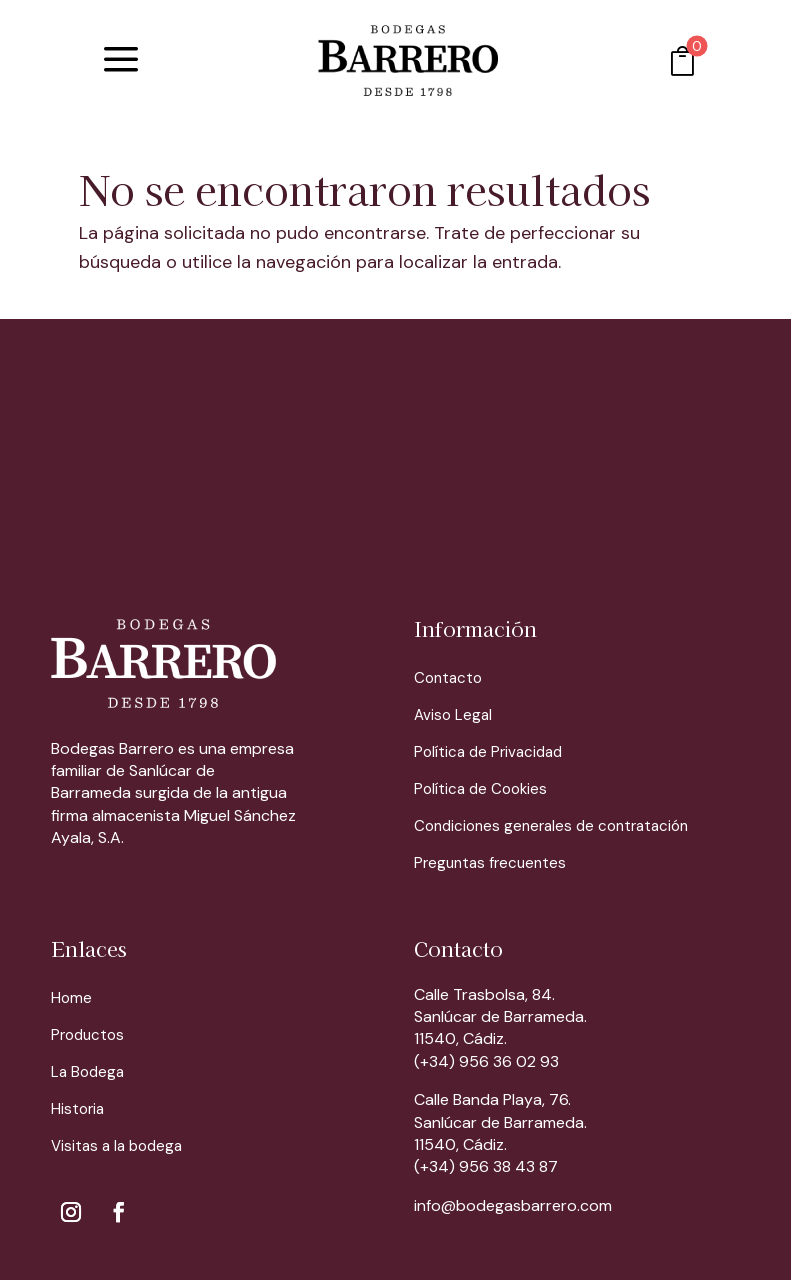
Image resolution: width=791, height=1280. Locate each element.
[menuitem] (121, 60)
